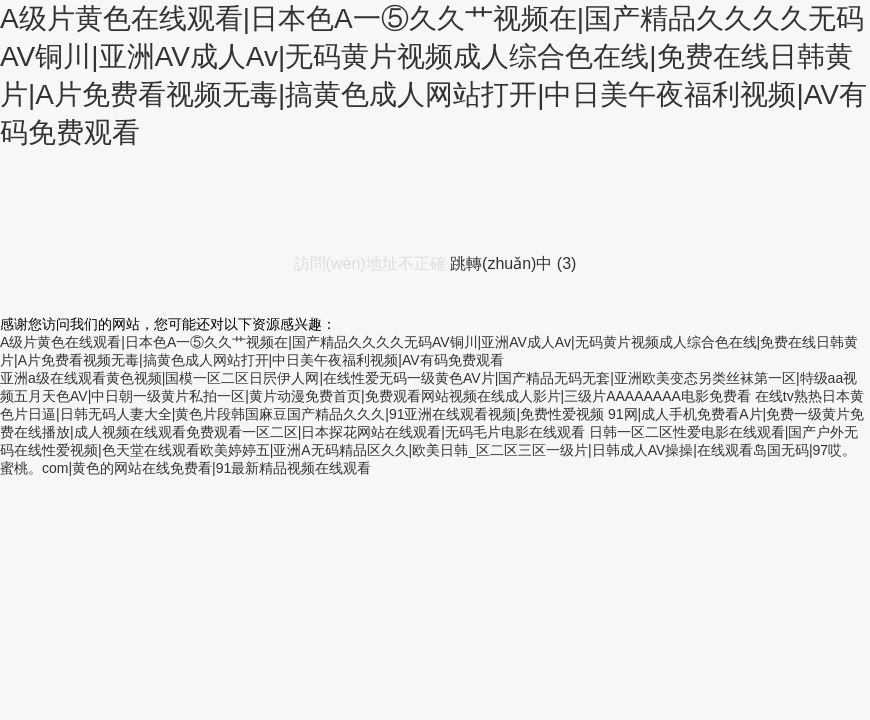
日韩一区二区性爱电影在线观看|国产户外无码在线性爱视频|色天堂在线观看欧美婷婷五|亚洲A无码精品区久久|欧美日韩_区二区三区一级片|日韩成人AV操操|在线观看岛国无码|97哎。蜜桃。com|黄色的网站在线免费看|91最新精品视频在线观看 (429, 450)
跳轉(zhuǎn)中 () (513, 263)
